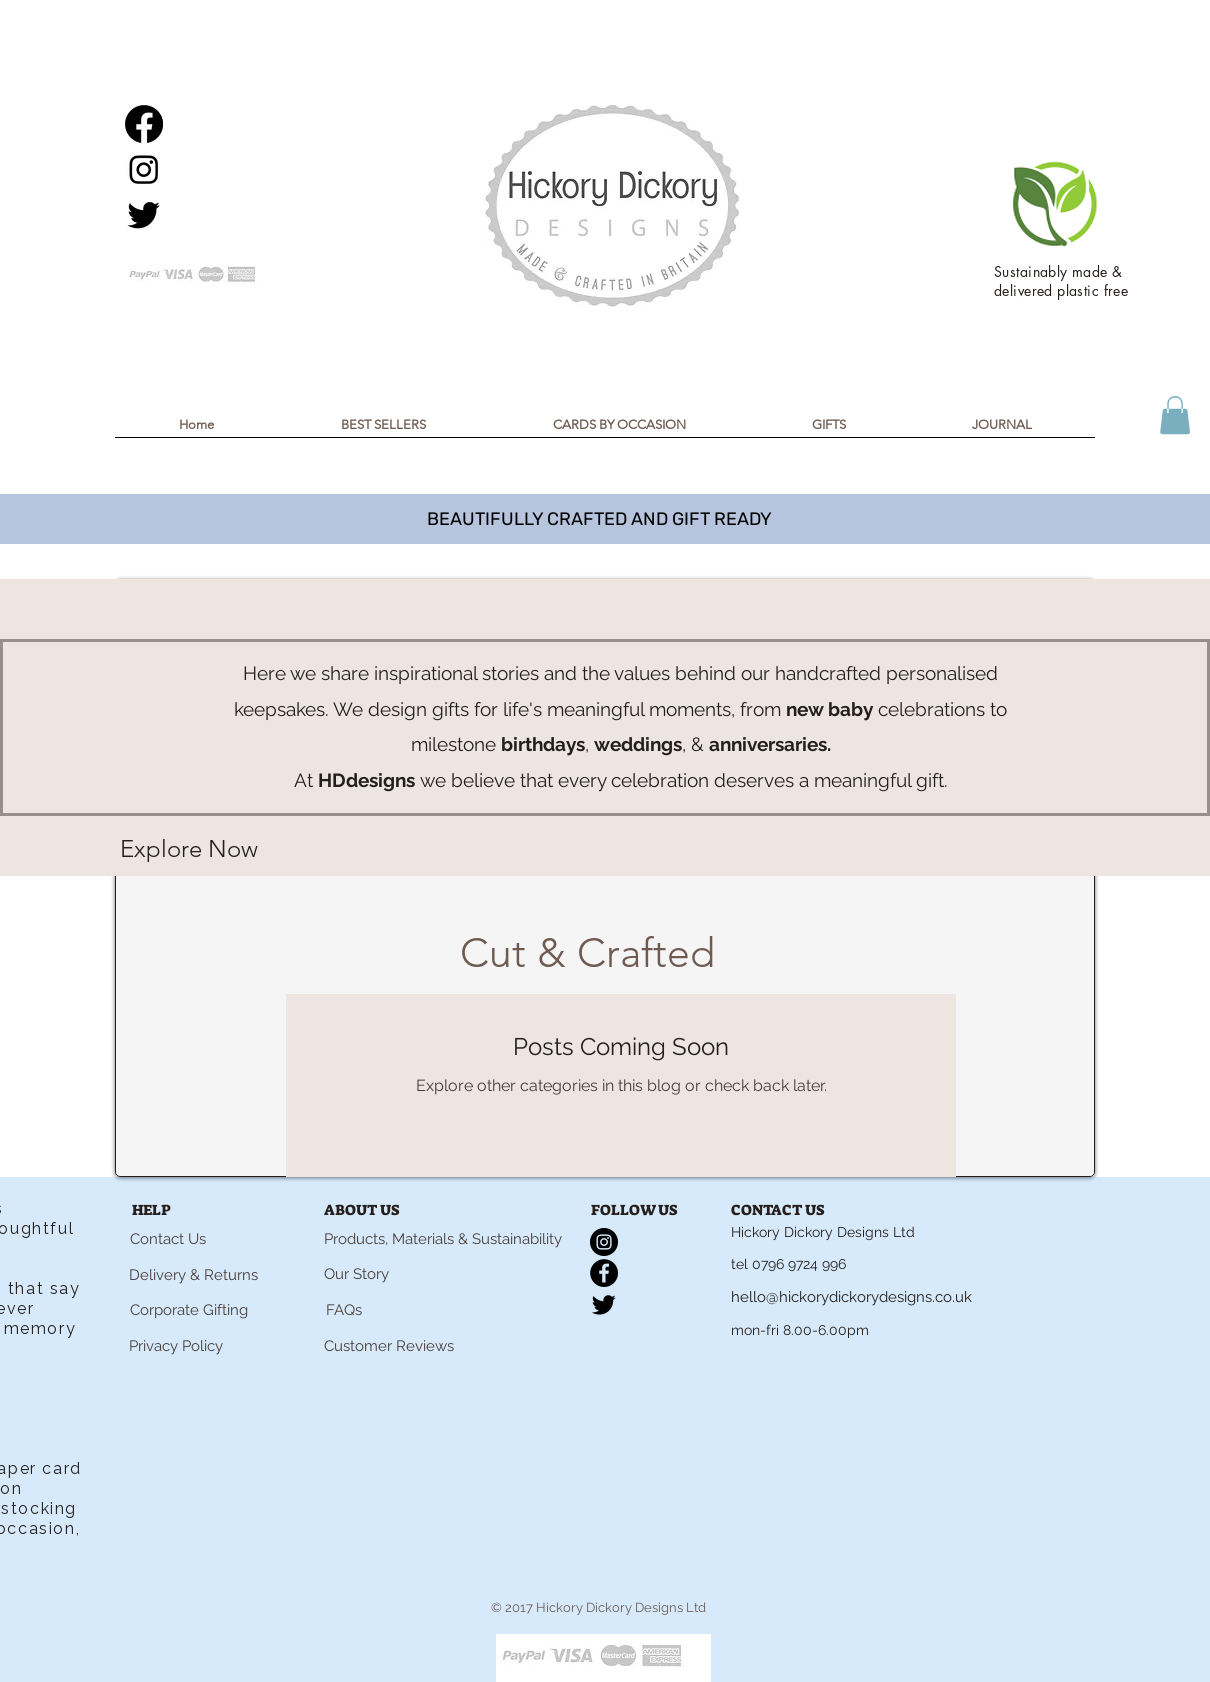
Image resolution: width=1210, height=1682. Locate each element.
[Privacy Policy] (176, 1347)
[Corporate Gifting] (188, 1311)
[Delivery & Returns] (193, 1275)
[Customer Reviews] (389, 1347)
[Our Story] (356, 1275)
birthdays (543, 744)
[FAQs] (344, 1311)
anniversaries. (770, 744)
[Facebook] (144, 124)
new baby (829, 709)
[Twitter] (144, 214)
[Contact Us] (168, 1240)
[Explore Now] (189, 849)
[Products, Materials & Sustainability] (443, 1240)
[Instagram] (144, 169)
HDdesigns (366, 780)
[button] (1175, 415)
